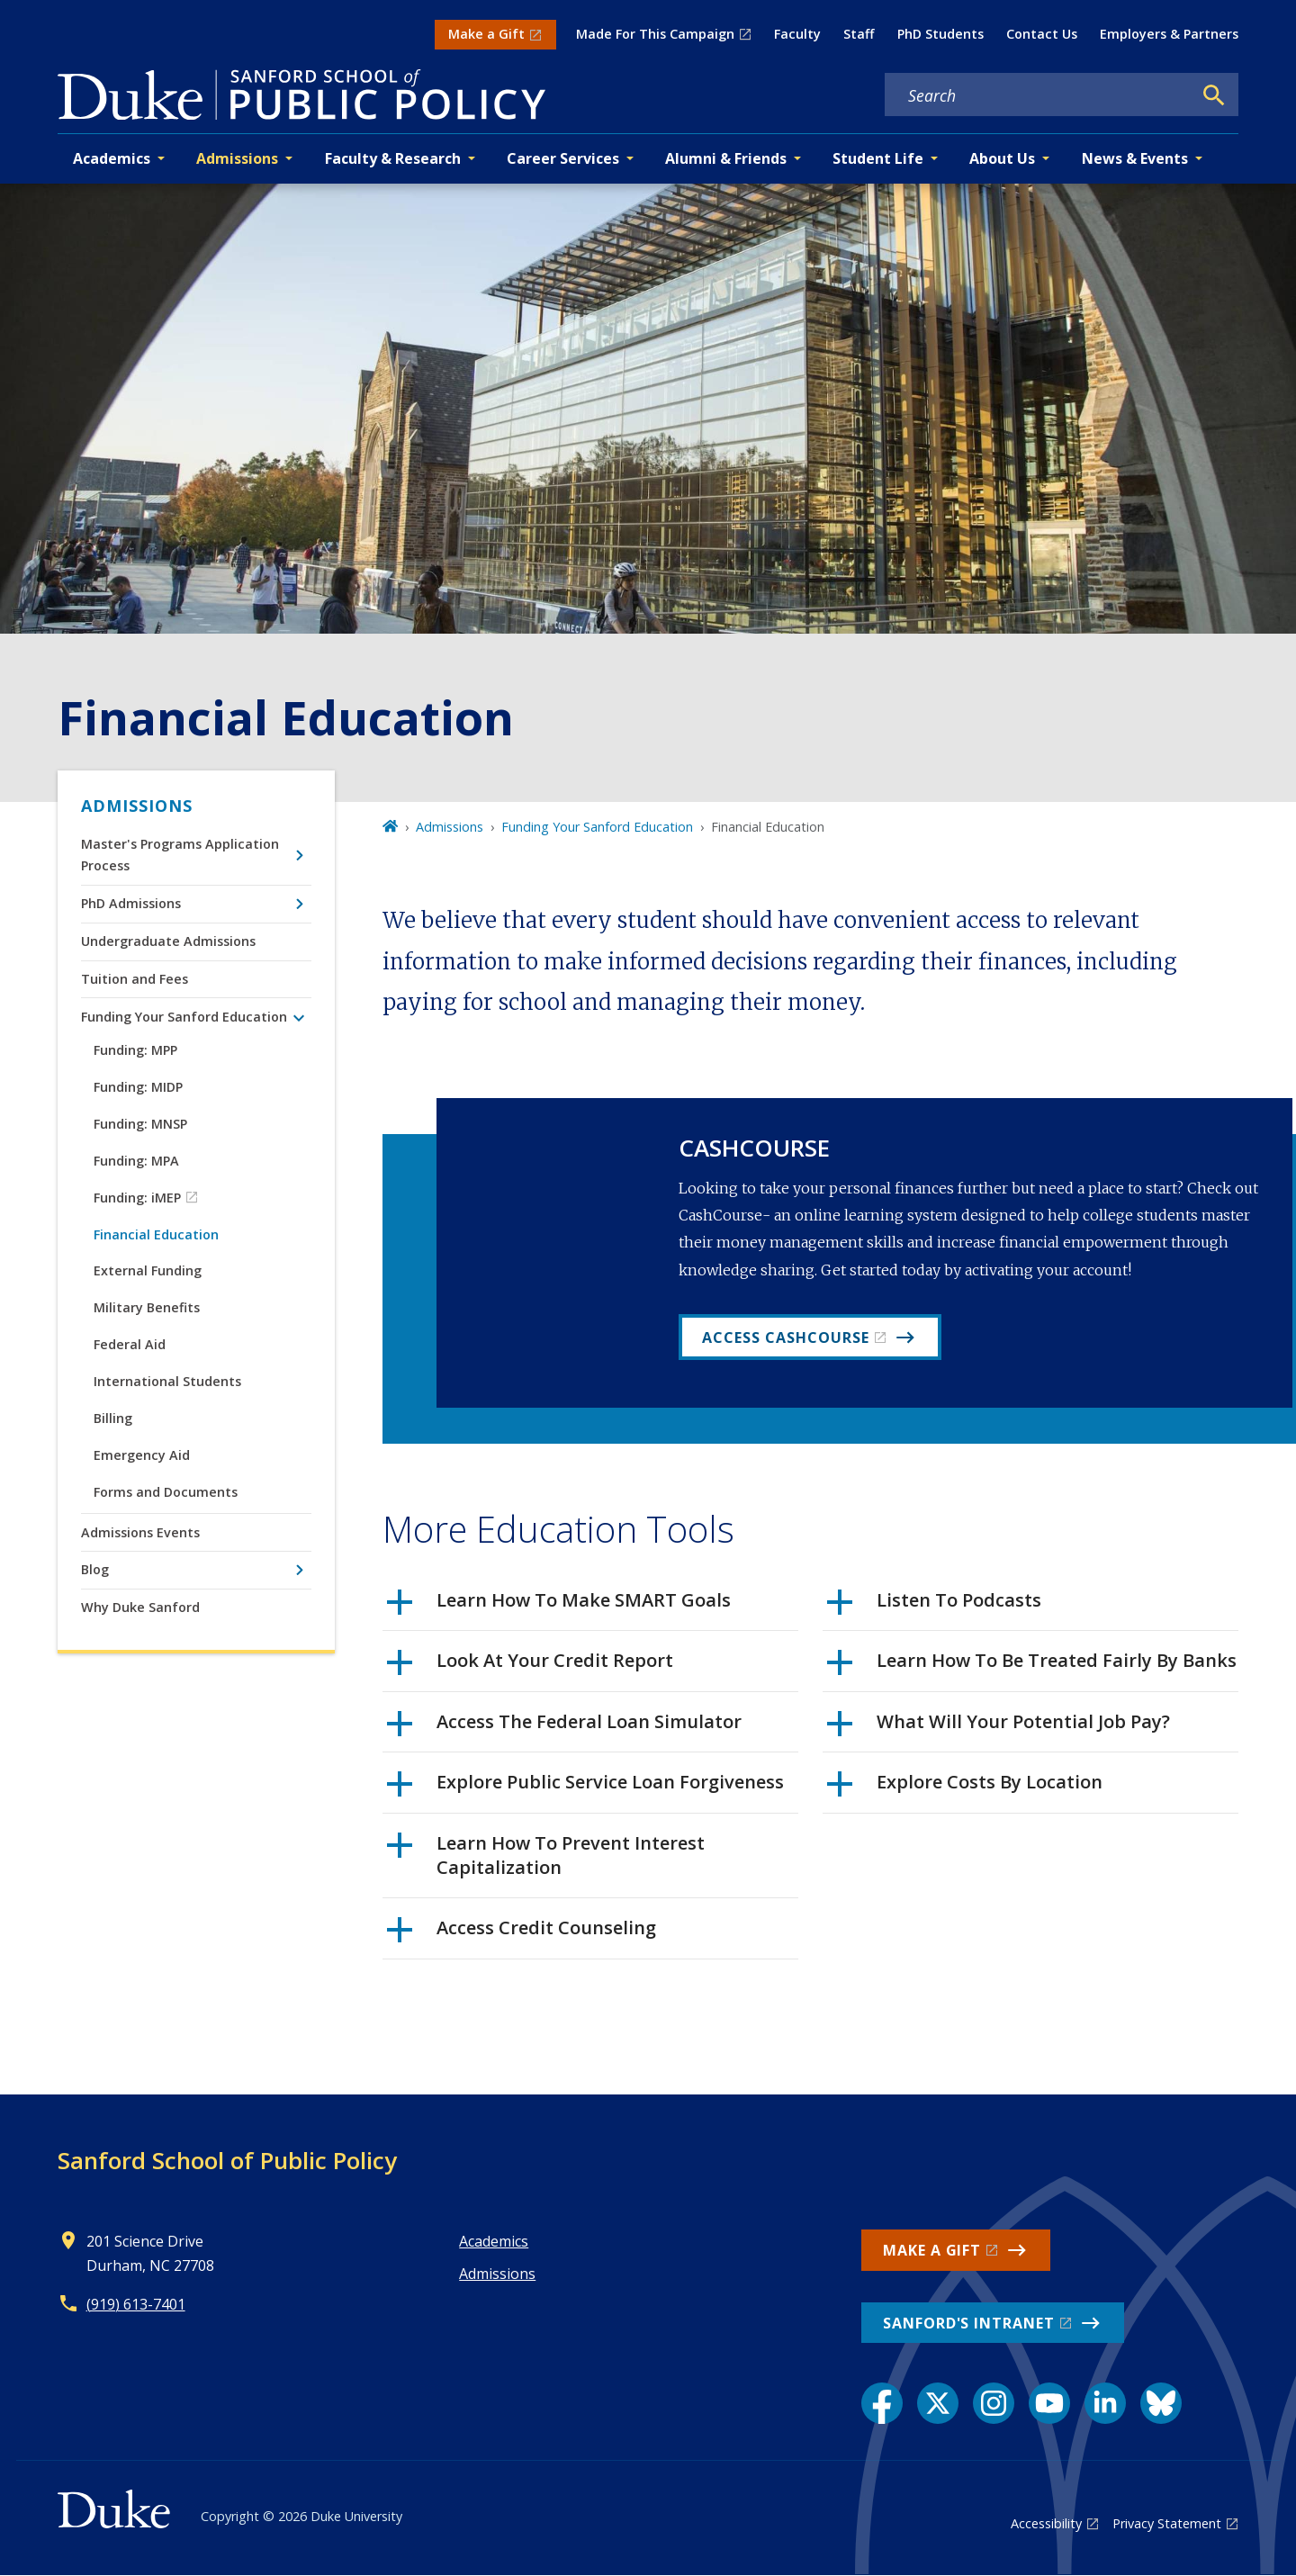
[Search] (1214, 95)
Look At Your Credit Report (530, 1667)
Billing (113, 1418)
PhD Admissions (131, 903)
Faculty (797, 33)
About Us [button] (1002, 158)
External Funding (148, 1270)
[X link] (937, 2403)
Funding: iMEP (137, 1197)
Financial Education (156, 1234)
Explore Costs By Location (964, 1788)
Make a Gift (486, 33)
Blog (95, 1569)
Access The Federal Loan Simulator (564, 1728)
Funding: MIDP (138, 1086)
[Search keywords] (1039, 95)
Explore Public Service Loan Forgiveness (585, 1788)
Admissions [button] (237, 158)
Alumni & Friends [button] (726, 158)
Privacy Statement (1166, 2523)
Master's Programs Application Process (180, 854)
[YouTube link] (1049, 2403)
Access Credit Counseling (521, 1934)
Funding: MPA (136, 1160)
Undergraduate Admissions (168, 941)
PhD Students (940, 33)
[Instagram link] (993, 2403)
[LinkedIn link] (1105, 2403)
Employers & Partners (1169, 33)
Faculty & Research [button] (393, 158)
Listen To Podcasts (934, 1607)
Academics (493, 2241)
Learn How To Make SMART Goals (559, 1607)
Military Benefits (147, 1307)
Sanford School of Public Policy (227, 2160)
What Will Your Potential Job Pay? (998, 1728)
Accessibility (1046, 2523)
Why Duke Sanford (140, 1607)
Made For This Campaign (655, 33)
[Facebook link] (882, 2403)
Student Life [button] (877, 158)
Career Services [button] (563, 158)
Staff (858, 33)
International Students (167, 1381)
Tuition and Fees (134, 978)
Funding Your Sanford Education (184, 1016)
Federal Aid (130, 1344)
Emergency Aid (142, 1455)
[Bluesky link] (1161, 2403)
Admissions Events (140, 1532)
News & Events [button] (1135, 158)
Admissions (137, 805)
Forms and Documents (166, 1491)
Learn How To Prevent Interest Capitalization (546, 1855)
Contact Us (1041, 33)
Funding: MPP (135, 1049)
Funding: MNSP (140, 1123)
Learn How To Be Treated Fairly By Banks (1032, 1667)
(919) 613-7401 (135, 2304)
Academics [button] (111, 158)
